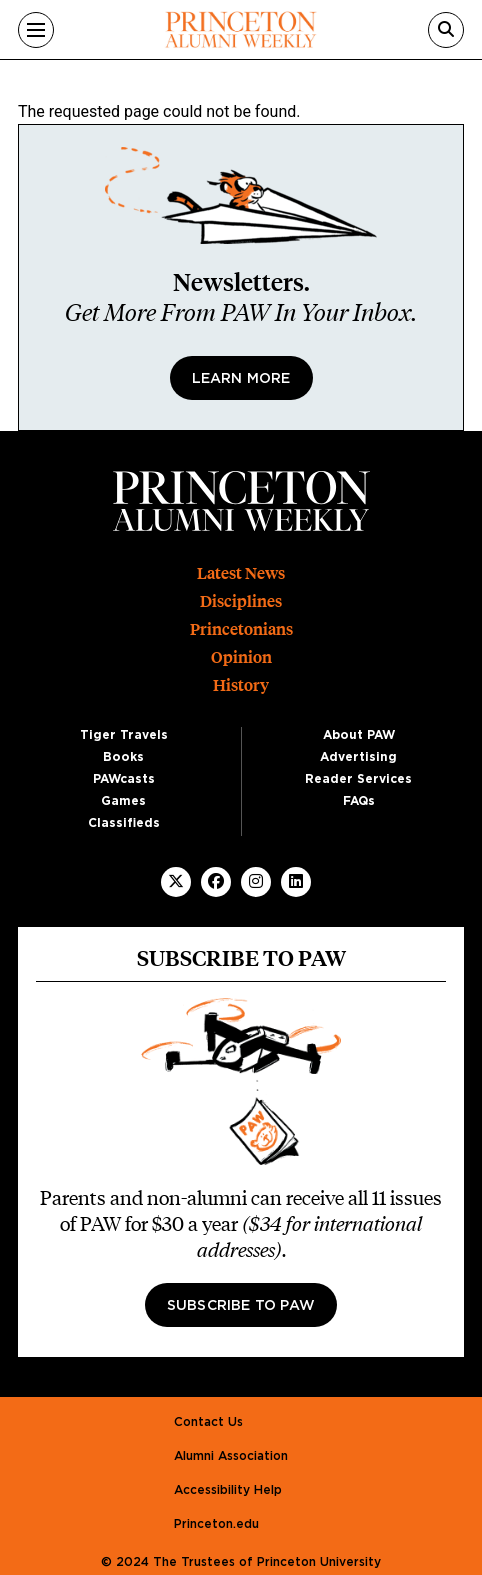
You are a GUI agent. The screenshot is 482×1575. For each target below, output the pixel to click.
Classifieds (124, 823)
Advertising (358, 757)
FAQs (359, 801)
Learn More (241, 379)
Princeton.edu (216, 1524)
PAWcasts (124, 779)
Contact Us (208, 1422)
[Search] (446, 30)
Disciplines (241, 601)
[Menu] (36, 30)
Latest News (241, 573)
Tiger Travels (124, 735)
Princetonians (241, 629)
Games (123, 801)
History (241, 685)
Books (123, 757)
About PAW (359, 735)
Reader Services (358, 779)
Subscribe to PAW (241, 1306)
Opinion (241, 657)
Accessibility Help (228, 1490)
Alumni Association (231, 1456)
